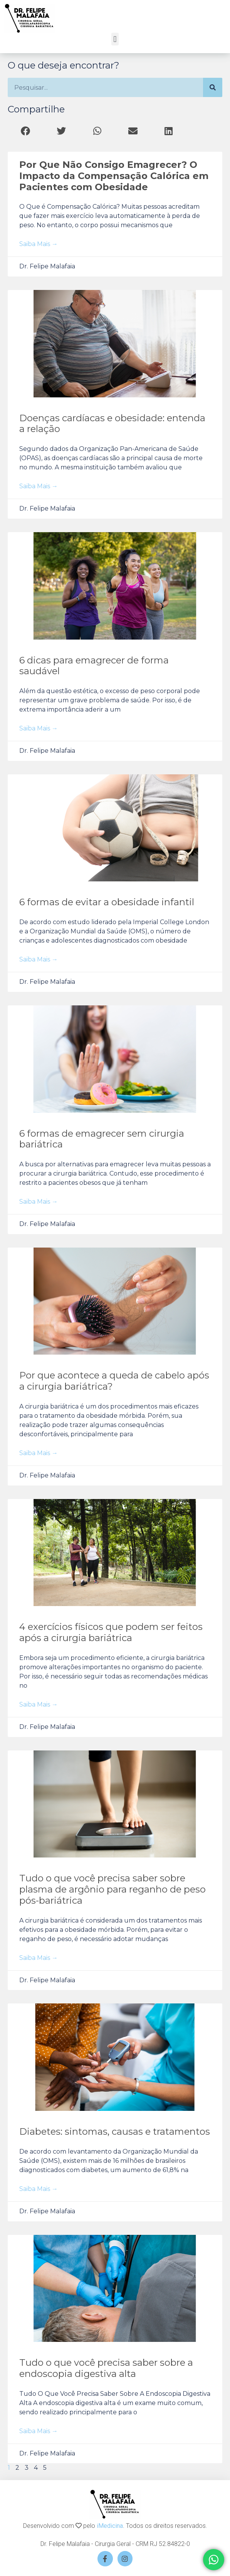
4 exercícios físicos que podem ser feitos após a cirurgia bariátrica (111, 1632)
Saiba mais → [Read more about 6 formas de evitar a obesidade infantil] (38, 959)
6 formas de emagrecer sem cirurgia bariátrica (101, 1139)
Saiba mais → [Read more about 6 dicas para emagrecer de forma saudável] (38, 728)
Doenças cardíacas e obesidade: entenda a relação (112, 423)
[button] (115, 39)
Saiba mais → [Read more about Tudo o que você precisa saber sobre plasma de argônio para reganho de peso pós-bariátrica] (38, 1957)
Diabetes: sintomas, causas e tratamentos (114, 2131)
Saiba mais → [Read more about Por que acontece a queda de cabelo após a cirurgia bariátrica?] (38, 1453)
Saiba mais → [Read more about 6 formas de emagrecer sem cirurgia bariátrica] (38, 1201)
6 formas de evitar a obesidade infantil (106, 902)
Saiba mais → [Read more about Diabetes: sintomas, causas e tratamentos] (38, 2188)
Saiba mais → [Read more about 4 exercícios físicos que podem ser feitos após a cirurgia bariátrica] (38, 1704)
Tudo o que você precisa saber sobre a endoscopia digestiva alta (106, 2368)
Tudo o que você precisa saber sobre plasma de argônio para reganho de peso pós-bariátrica (112, 1889)
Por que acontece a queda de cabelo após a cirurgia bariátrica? (114, 1381)
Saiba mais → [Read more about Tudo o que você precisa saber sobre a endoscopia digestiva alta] (38, 2431)
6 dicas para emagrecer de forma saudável (94, 666)
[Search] (212, 87)
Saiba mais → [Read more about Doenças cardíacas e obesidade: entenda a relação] (38, 486)
